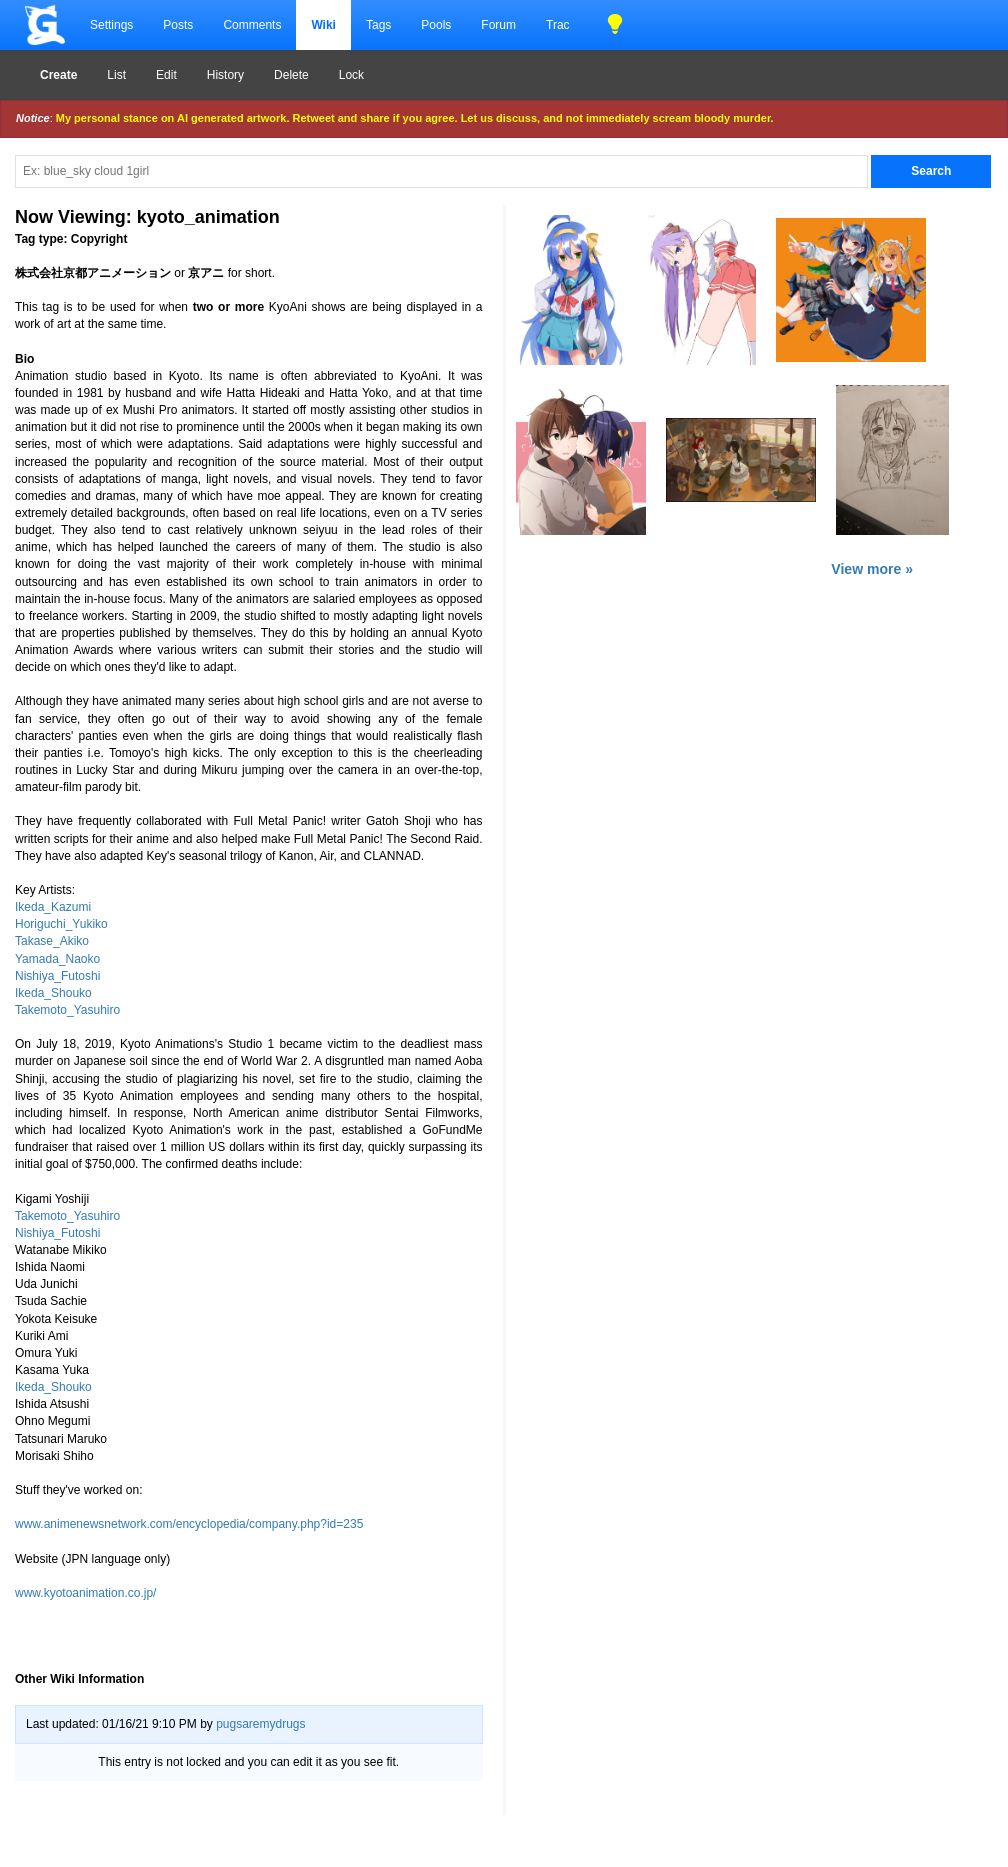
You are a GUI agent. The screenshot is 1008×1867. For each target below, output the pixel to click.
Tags (378, 25)
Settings (111, 25)
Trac (558, 25)
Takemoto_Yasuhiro (67, 1010)
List (116, 75)
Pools (436, 25)
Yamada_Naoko (57, 959)
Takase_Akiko (52, 941)
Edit (166, 75)
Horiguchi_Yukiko (61, 924)
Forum (498, 25)
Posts (178, 25)
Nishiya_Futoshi (57, 976)
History (225, 75)
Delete (291, 75)
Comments (252, 25)
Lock (351, 75)
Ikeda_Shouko (53, 993)
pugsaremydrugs (260, 1724)
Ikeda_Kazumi (53, 907)
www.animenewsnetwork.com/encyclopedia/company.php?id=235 (189, 1524)
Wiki (323, 25)
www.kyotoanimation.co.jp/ (85, 1593)
